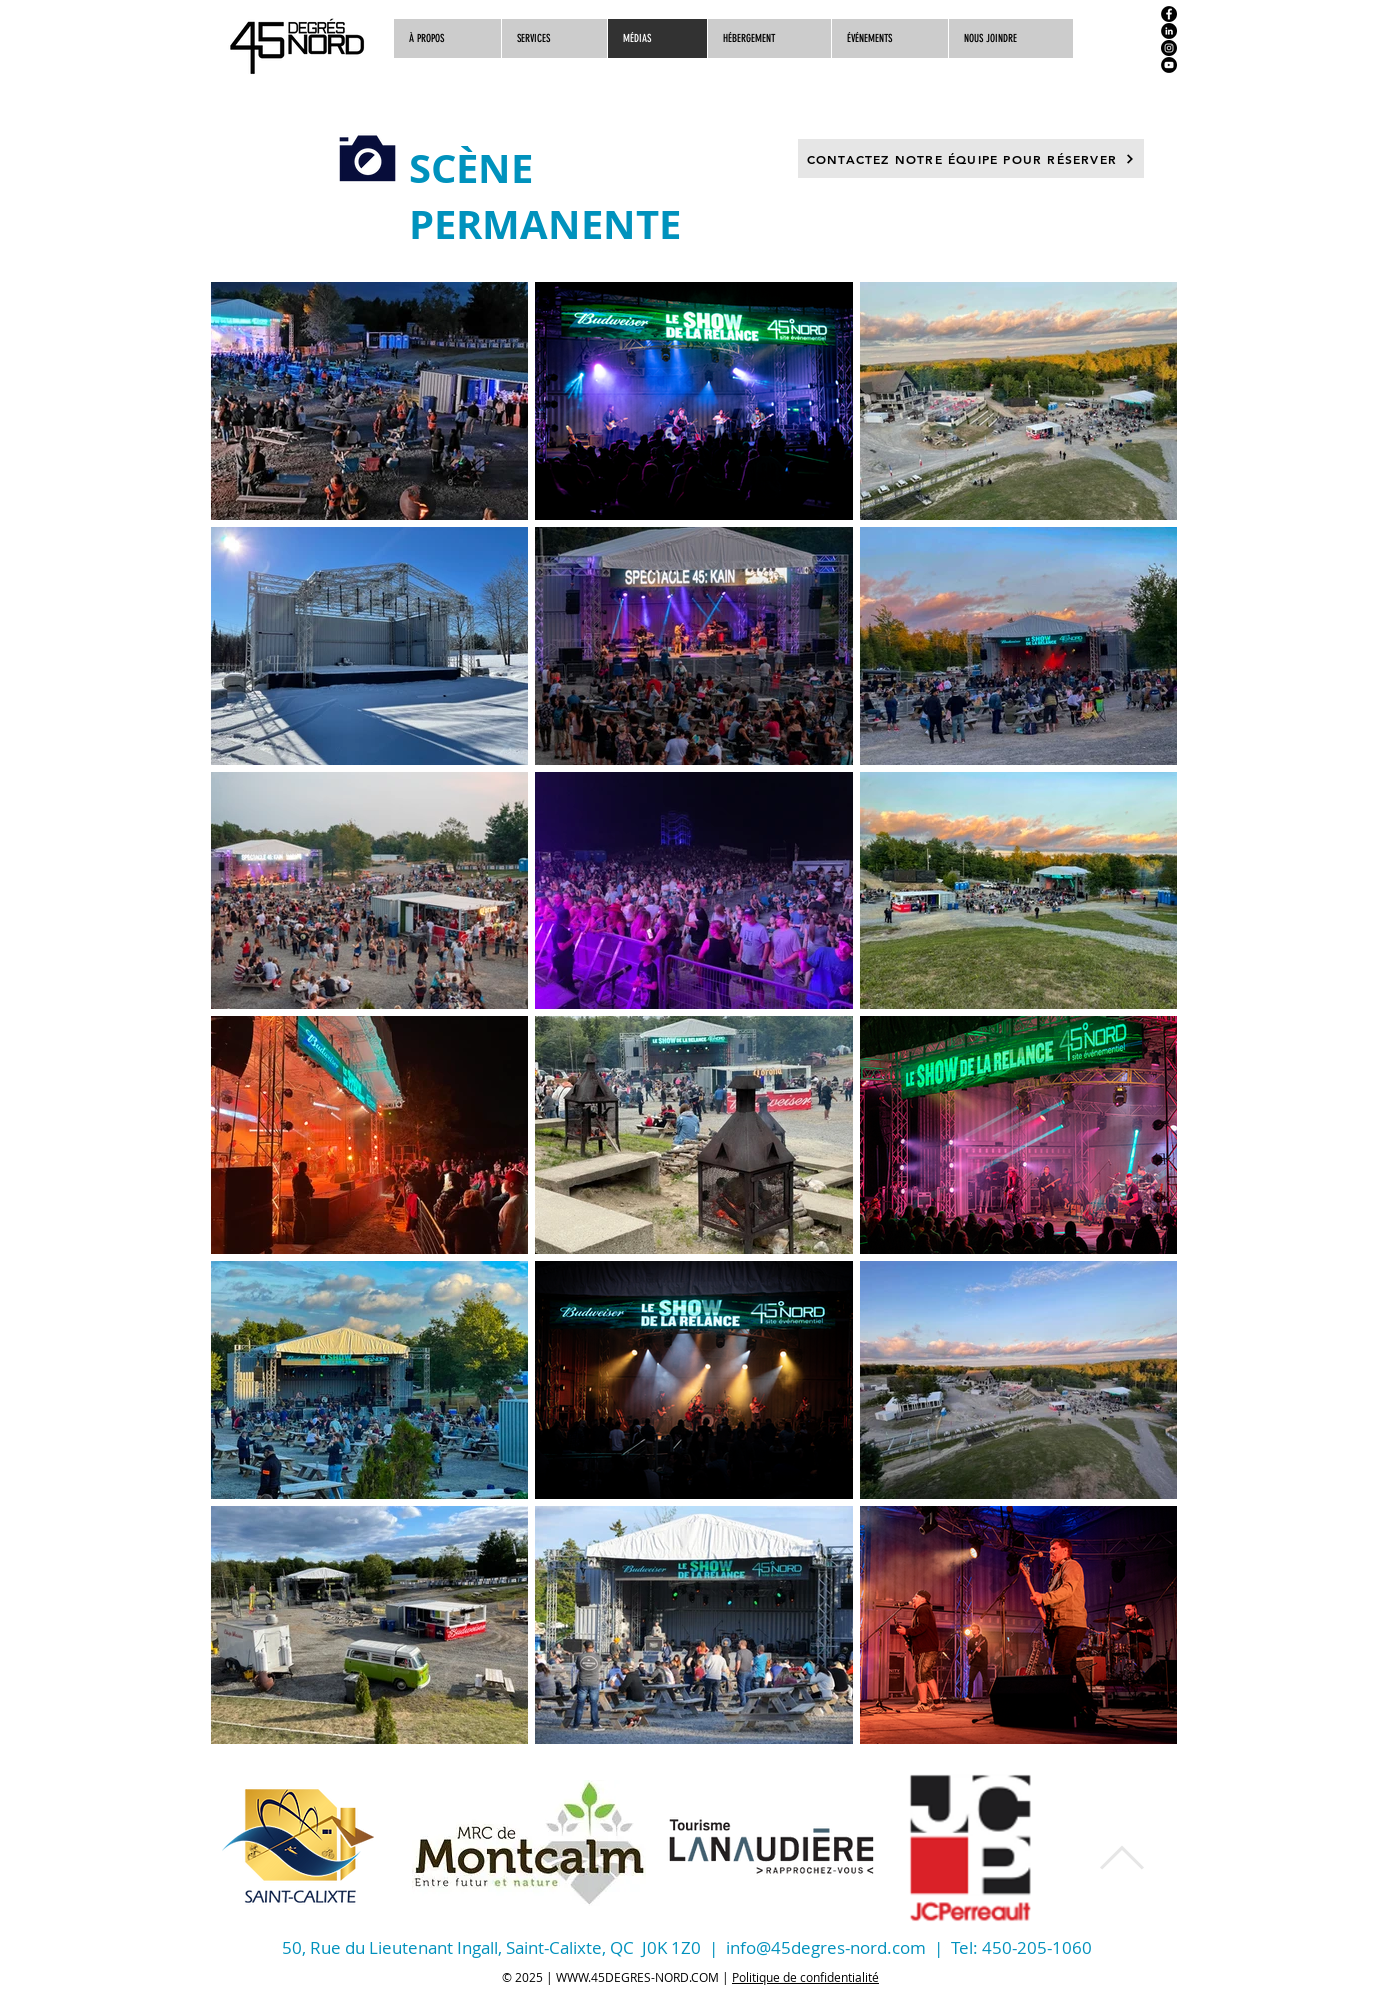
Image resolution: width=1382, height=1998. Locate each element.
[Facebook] (1169, 14)
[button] (1010, 38)
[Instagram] (1169, 48)
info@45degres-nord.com (826, 1947)
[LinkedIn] (1169, 31)
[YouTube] (1169, 65)
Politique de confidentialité (805, 1977)
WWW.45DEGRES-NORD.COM (637, 1977)
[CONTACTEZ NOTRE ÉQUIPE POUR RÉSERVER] (971, 158)
